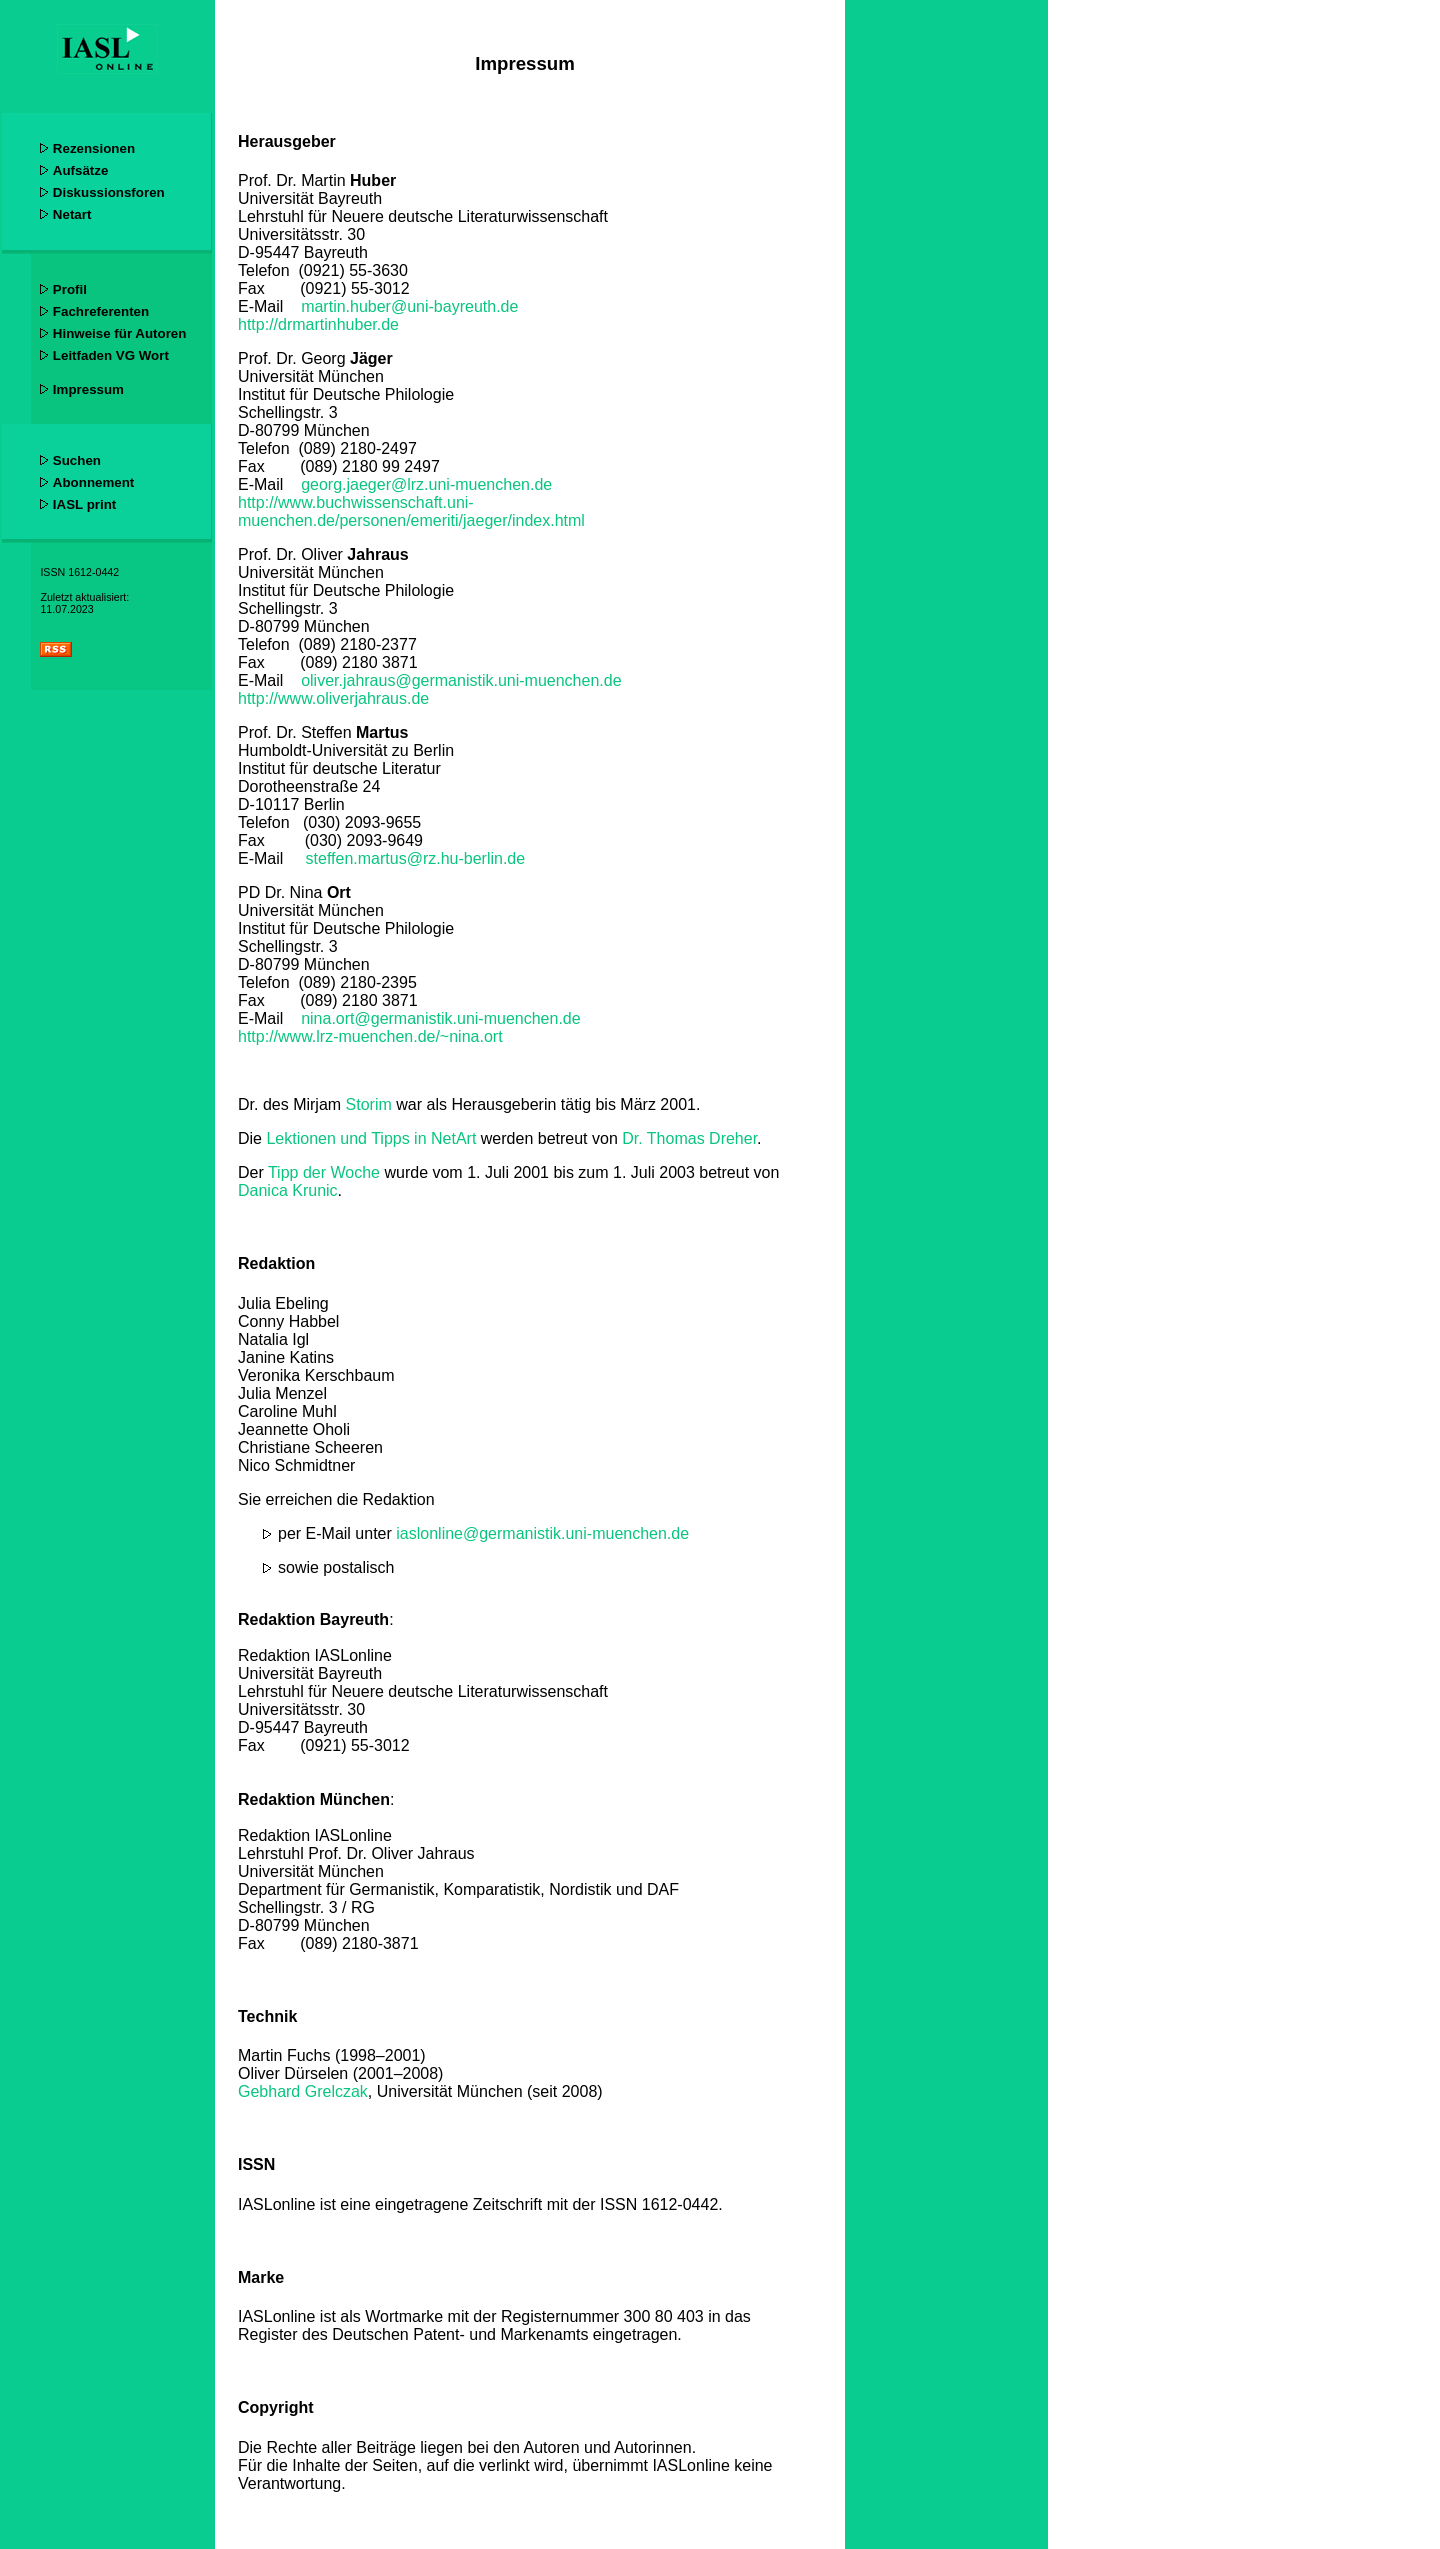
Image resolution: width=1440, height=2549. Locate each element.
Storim (369, 1104)
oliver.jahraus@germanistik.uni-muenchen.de (461, 680)
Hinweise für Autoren (120, 333)
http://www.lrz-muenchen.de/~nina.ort (370, 1036)
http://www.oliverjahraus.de (333, 698)
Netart (72, 214)
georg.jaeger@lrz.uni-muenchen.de (426, 484)
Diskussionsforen (109, 192)
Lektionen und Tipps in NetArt (371, 1138)
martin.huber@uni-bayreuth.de (409, 306)
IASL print (84, 504)
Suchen (77, 460)
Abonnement (93, 482)
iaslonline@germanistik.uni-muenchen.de (542, 1533)
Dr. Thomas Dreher (689, 1138)
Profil (70, 289)
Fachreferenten (101, 311)
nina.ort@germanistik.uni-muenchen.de (441, 1018)
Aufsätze (81, 170)
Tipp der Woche (324, 1172)
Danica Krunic (288, 1190)
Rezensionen (94, 148)
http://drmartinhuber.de (318, 324)
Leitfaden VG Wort (111, 355)
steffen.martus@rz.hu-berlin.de (416, 858)
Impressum (88, 389)
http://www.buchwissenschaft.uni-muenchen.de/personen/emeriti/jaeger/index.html (411, 511)
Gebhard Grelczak (303, 2091)
